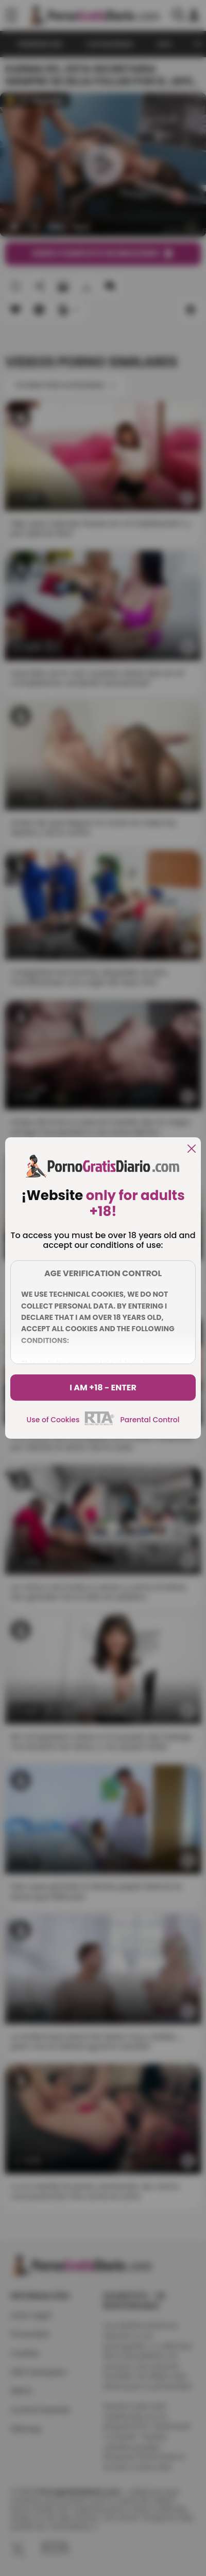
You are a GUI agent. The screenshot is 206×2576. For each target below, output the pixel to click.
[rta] (99, 1424)
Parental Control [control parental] (149, 1420)
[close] (191, 1149)
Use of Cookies (53, 1420)
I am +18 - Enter (103, 1387)
